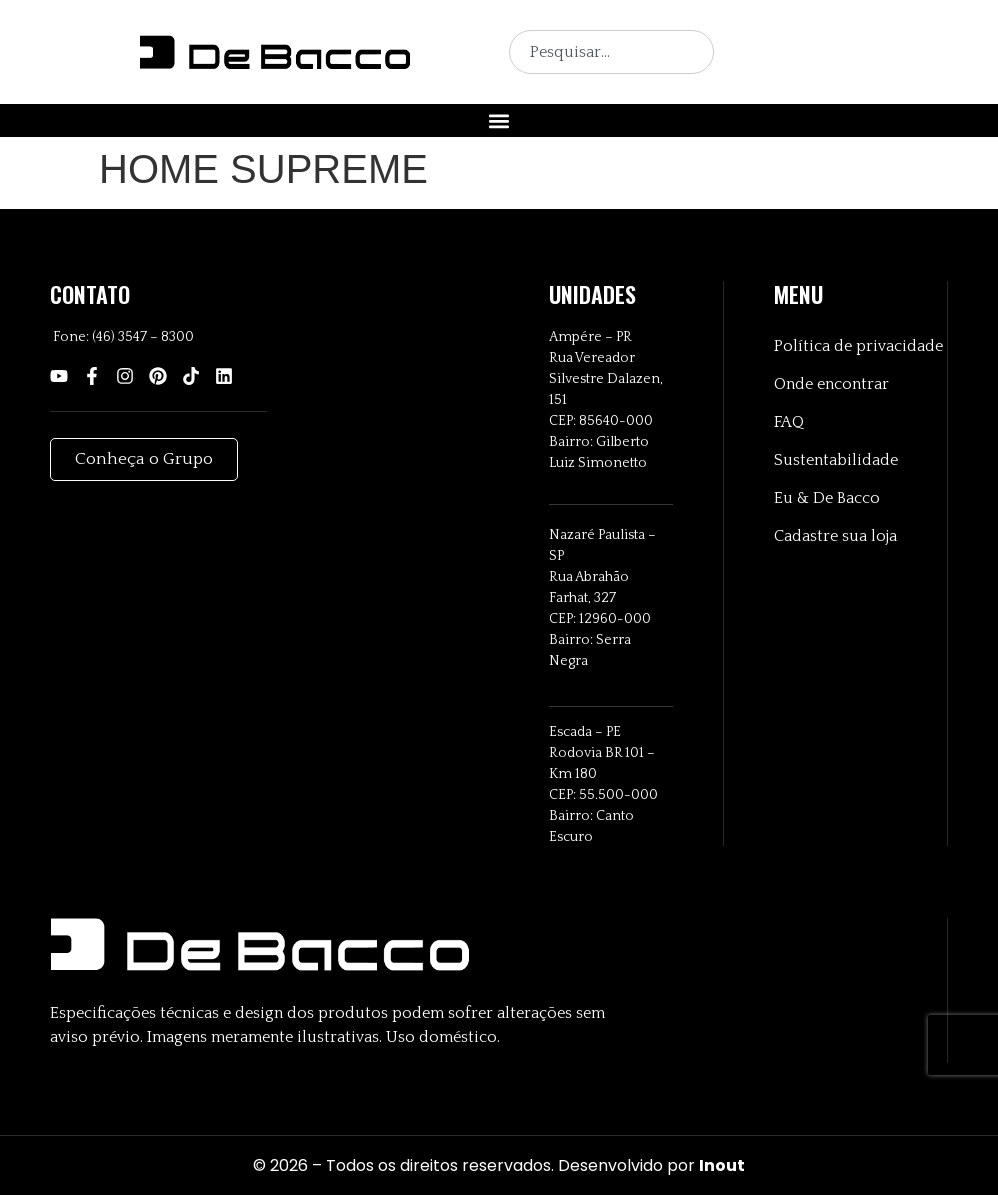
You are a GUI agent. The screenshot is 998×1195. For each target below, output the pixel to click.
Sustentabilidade (836, 460)
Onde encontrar (831, 384)
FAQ (789, 422)
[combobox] (611, 52)
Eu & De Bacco (827, 498)
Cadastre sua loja (835, 536)
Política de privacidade (858, 346)
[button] (499, 120)
